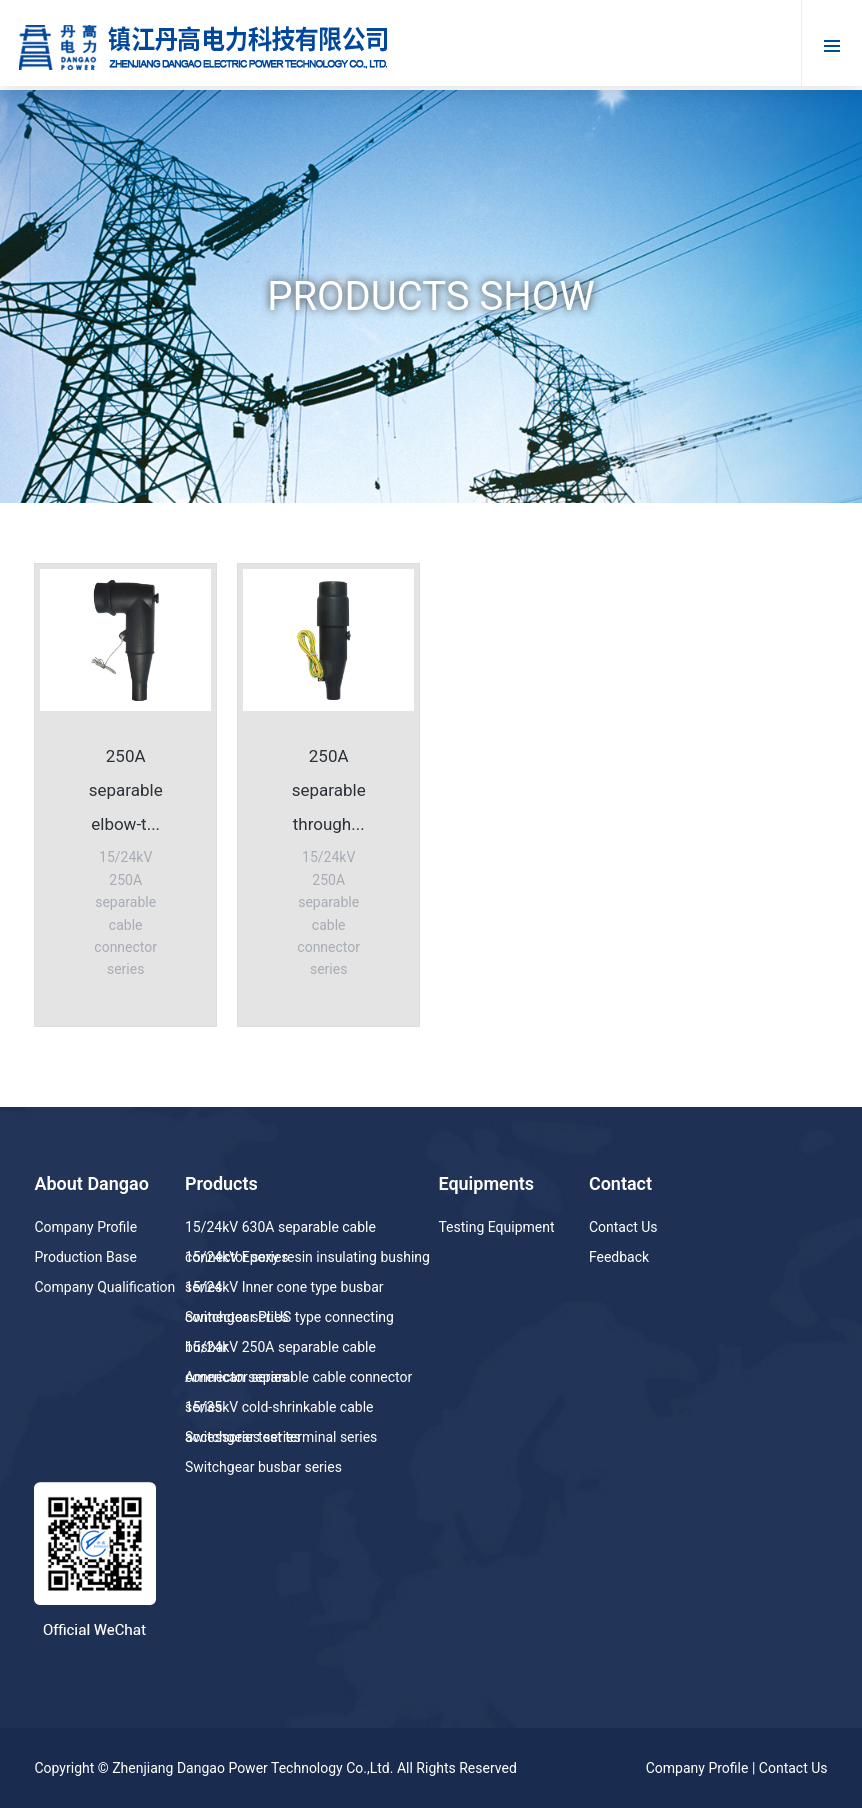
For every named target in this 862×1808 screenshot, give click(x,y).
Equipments (486, 1183)
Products (221, 1183)
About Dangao (91, 1183)
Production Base (85, 1257)
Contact (620, 1183)
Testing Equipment (496, 1227)
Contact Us (623, 1227)
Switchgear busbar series (263, 1467)
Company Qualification (104, 1287)
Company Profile (85, 1227)
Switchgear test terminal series (281, 1437)
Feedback (619, 1257)
